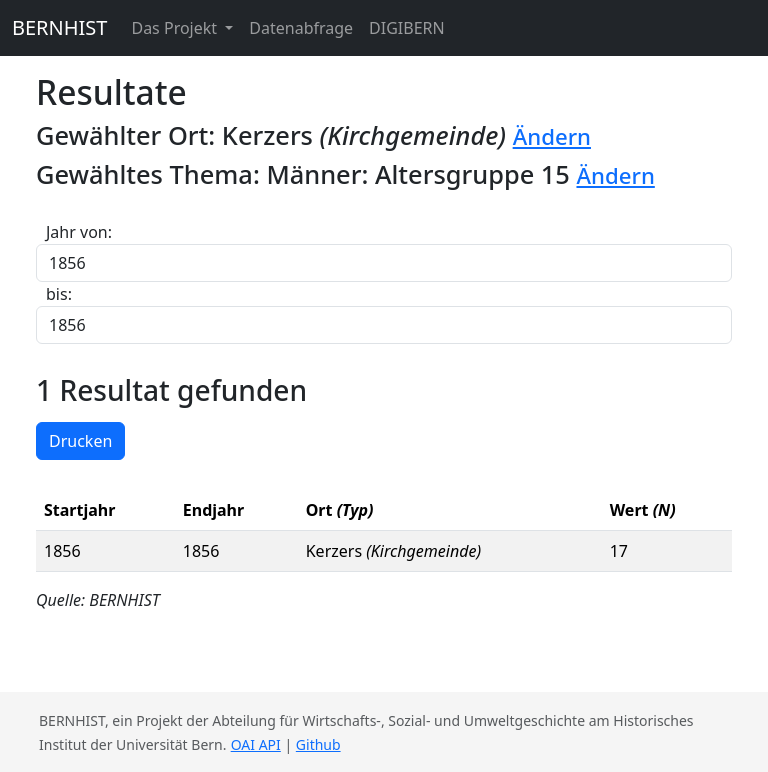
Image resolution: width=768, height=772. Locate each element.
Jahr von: (79, 232)
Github (318, 744)
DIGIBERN (407, 28)
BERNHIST (59, 27)
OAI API (256, 744)
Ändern (552, 136)
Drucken (80, 441)
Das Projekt (176, 28)
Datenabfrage (301, 28)
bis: (59, 294)
